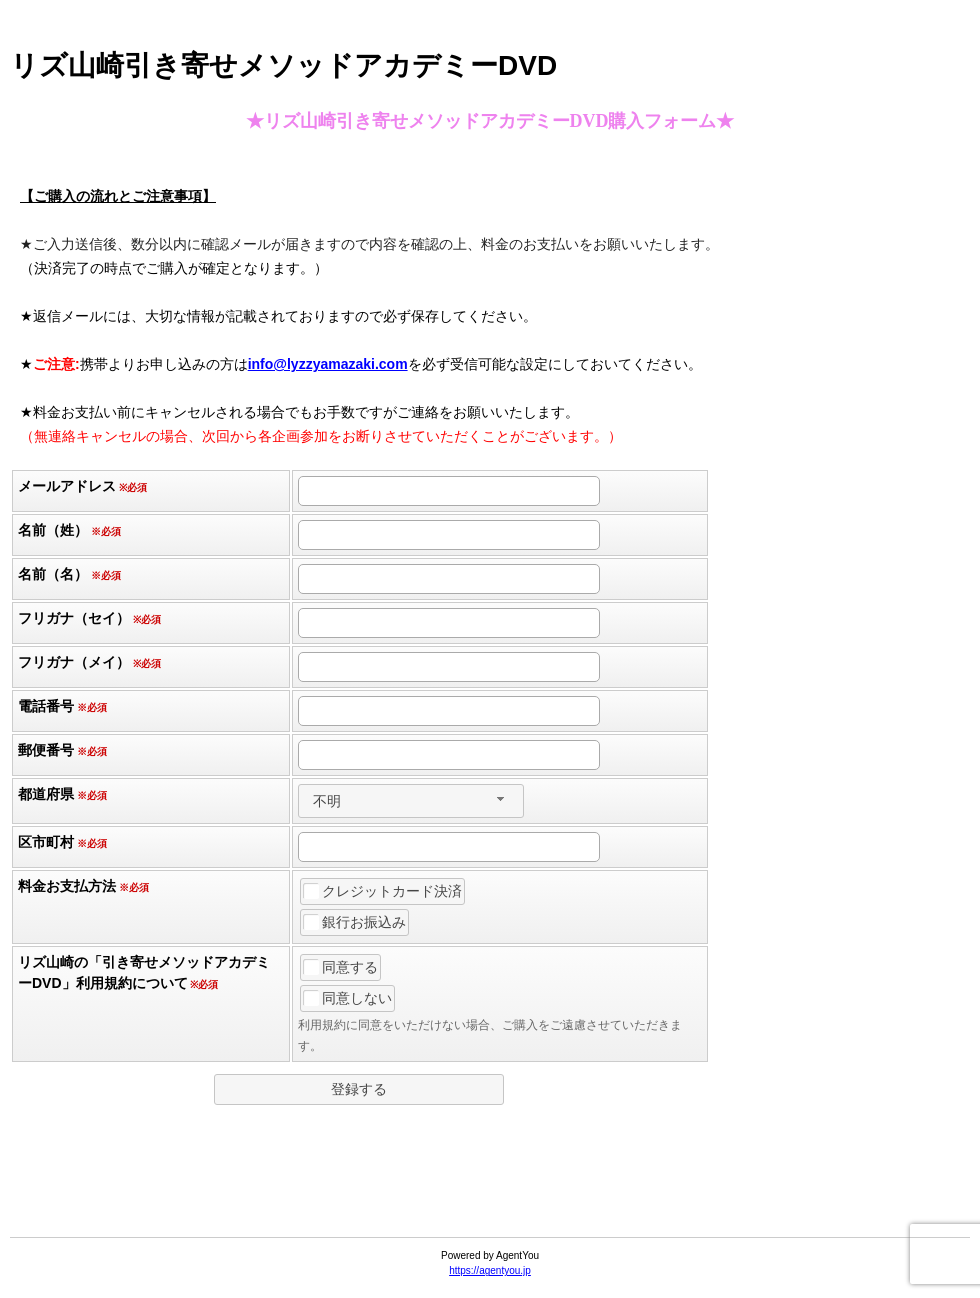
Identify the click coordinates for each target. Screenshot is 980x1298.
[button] (359, 1089)
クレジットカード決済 (383, 891)
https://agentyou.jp (490, 1270)
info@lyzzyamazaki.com (328, 364)
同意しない (348, 998)
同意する (341, 967)
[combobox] (411, 801)
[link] (490, 1188)
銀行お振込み (355, 922)
